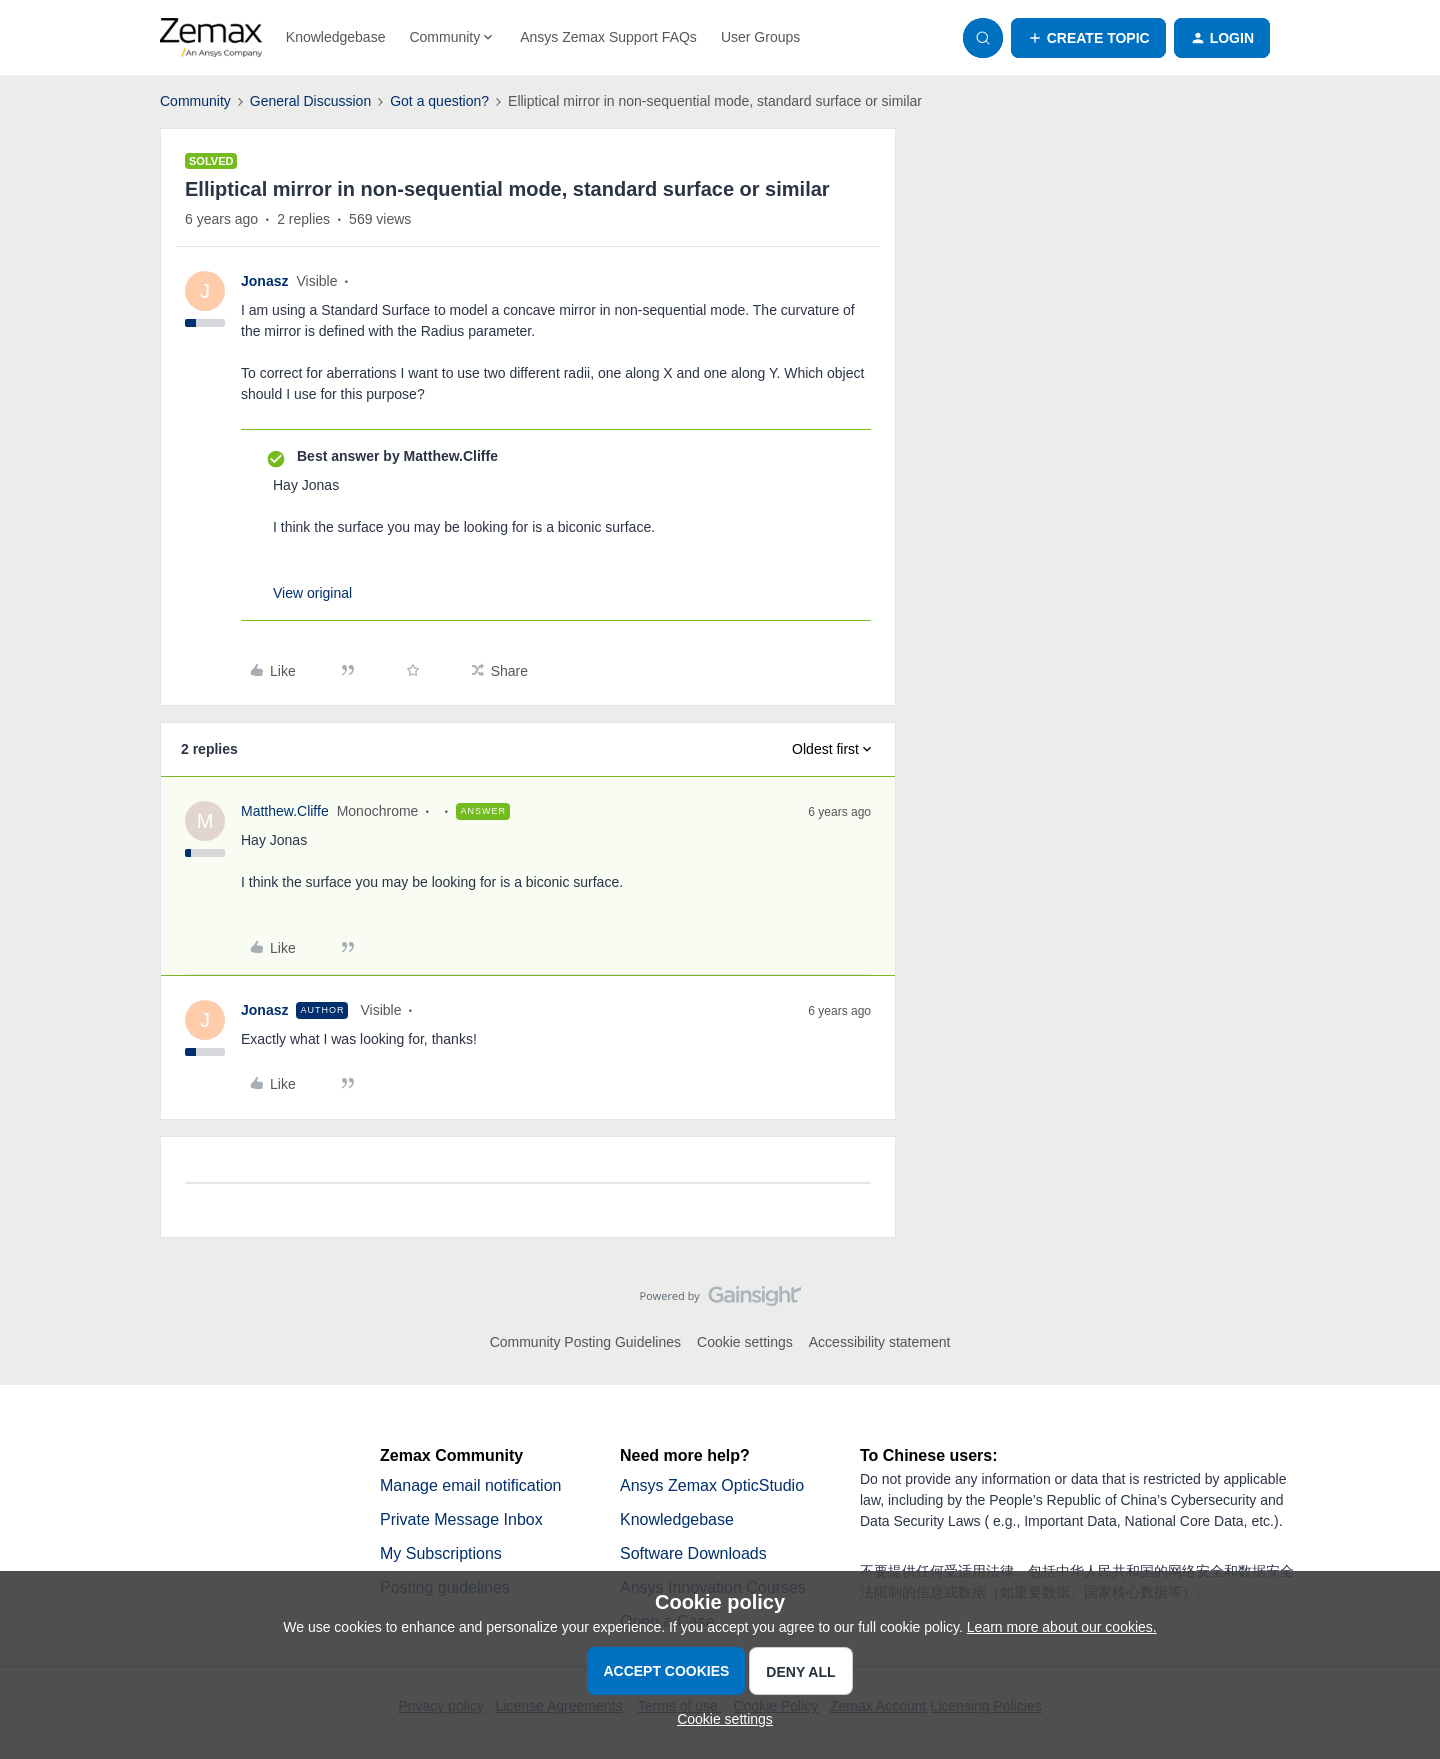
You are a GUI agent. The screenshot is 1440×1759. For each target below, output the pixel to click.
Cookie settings (745, 1342)
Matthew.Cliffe (285, 811)
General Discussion (310, 101)
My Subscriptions (441, 1553)
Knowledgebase (336, 37)
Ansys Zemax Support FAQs (608, 37)
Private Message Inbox (461, 1519)
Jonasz (264, 281)
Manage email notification (470, 1485)
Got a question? (439, 101)
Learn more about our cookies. (1062, 1627)
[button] (1088, 38)
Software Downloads (693, 1553)
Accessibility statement (880, 1342)
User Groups (760, 37)
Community (195, 101)
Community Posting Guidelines (585, 1342)
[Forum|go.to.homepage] (211, 38)
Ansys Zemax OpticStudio (712, 1485)
